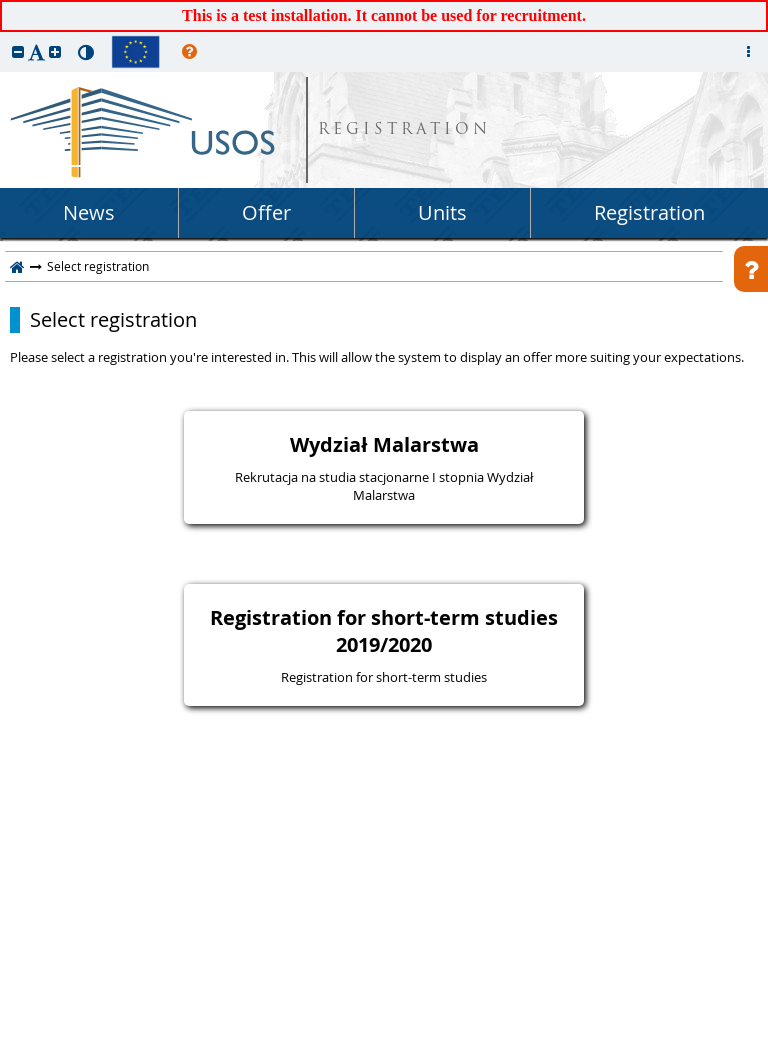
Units (442, 212)
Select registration (113, 320)
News (89, 212)
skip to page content (5, 5)
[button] (18, 51)
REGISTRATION (404, 130)
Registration (649, 212)
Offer (266, 212)
